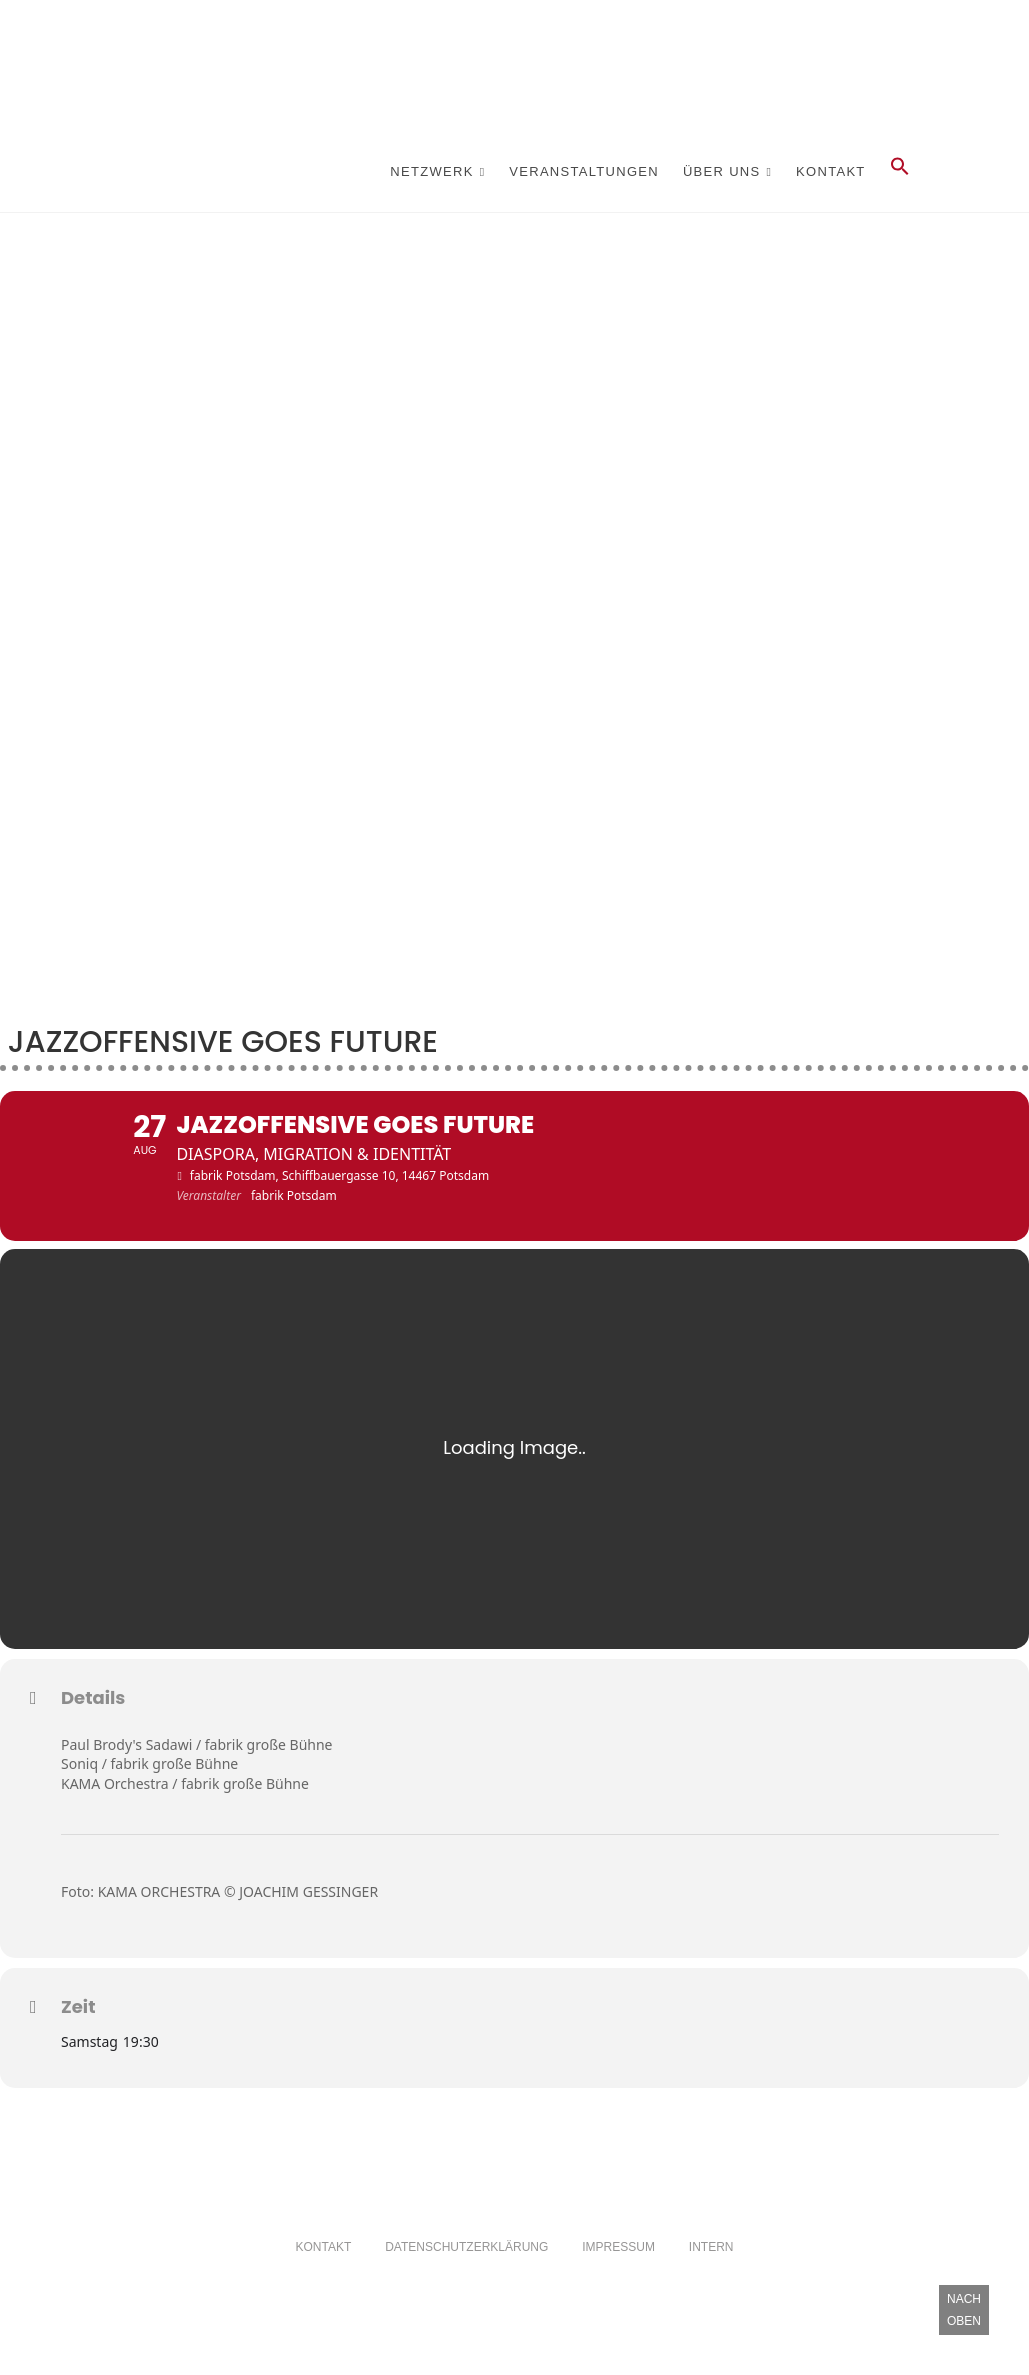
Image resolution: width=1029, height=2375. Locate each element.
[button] (900, 172)
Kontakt (831, 171)
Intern (711, 2278)
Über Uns (722, 171)
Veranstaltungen (584, 171)
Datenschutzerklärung (466, 2278)
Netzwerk (431, 171)
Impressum (618, 2278)
